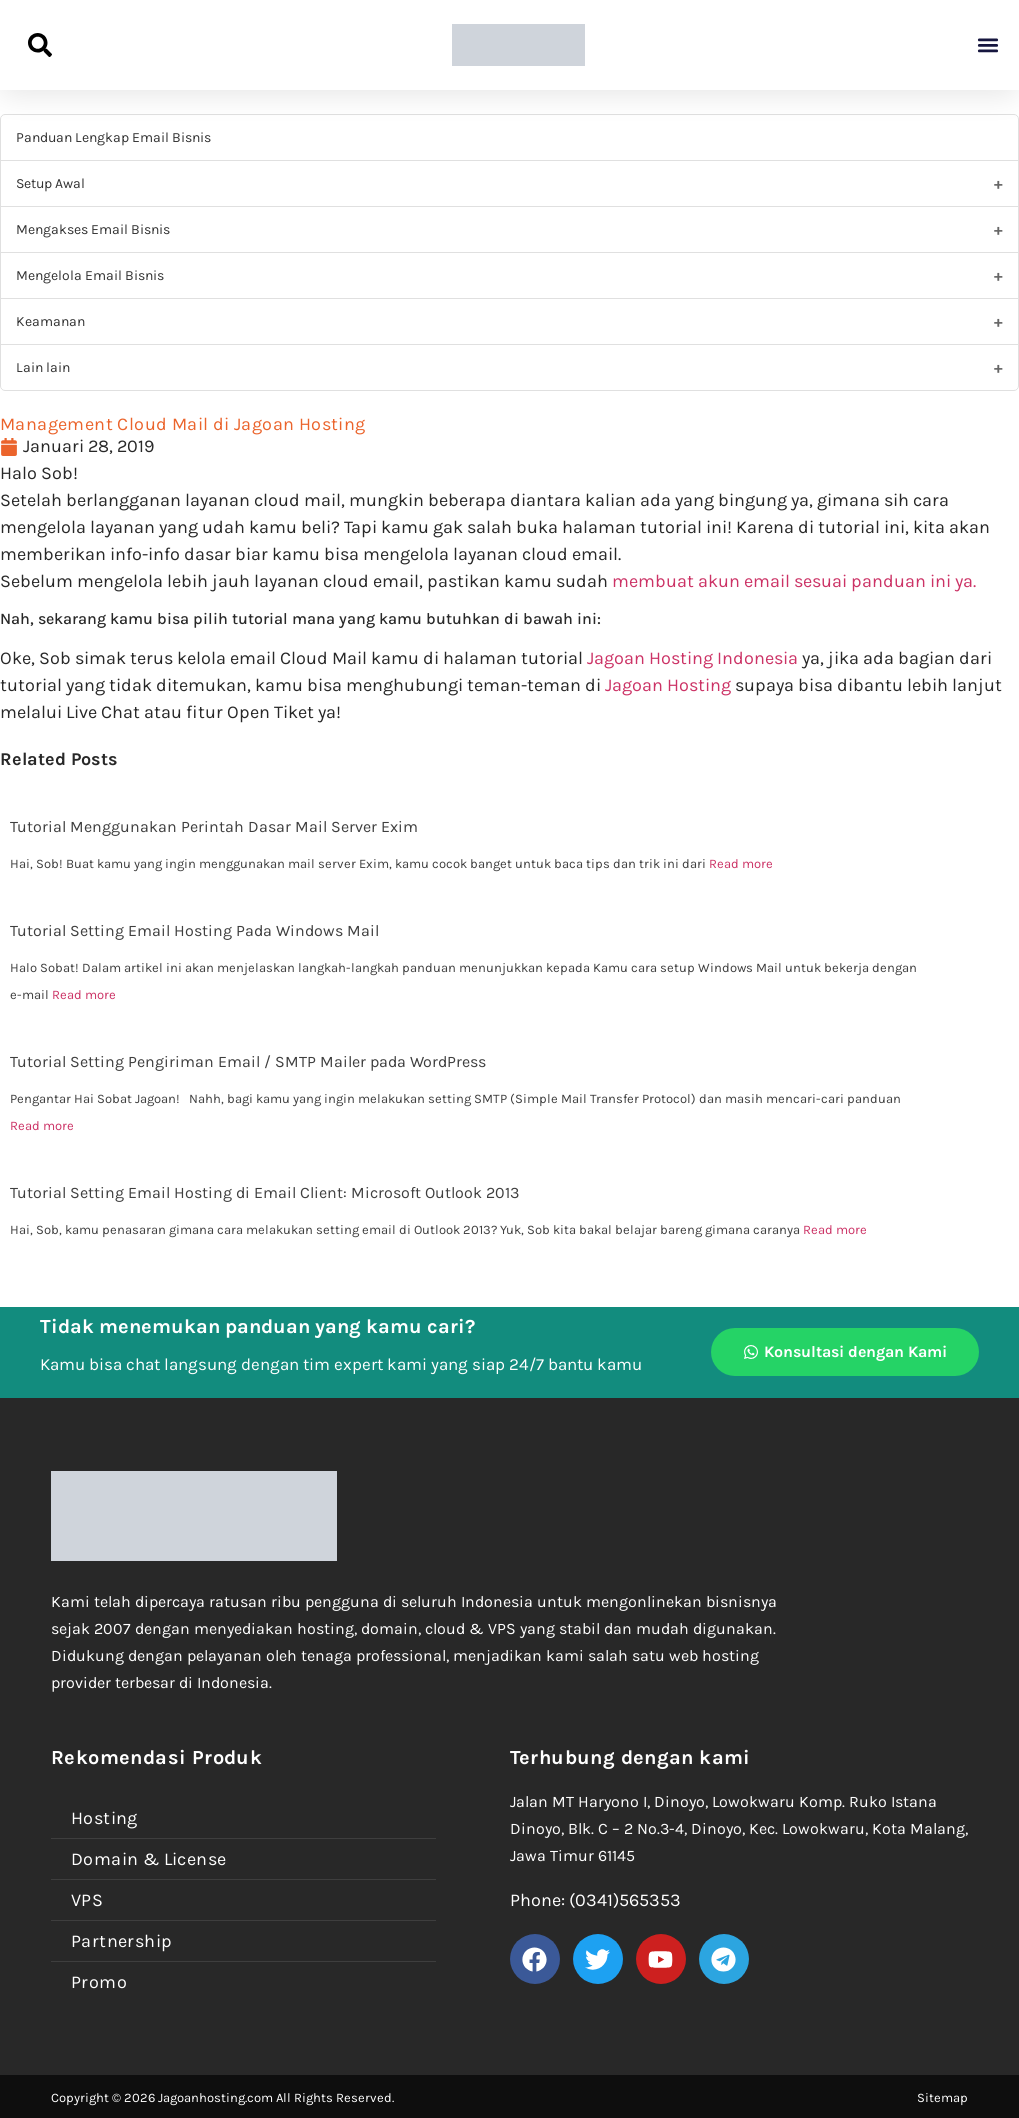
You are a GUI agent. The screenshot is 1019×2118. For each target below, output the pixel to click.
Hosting (104, 1818)
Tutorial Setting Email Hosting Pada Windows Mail (194, 930)
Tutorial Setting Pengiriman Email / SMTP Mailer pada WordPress (248, 1061)
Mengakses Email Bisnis (93, 229)
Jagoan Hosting (670, 685)
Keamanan (50, 321)
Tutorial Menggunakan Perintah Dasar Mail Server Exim (214, 826)
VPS (87, 1900)
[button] (987, 45)
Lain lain (43, 367)
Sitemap (942, 2097)
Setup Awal (50, 183)
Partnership (121, 1941)
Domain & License (148, 1859)
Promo (99, 1982)
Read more (741, 863)
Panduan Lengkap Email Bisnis (113, 137)
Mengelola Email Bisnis (90, 275)
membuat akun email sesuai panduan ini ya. (794, 581)
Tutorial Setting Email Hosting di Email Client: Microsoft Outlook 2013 (264, 1192)
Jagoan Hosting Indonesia (692, 658)
